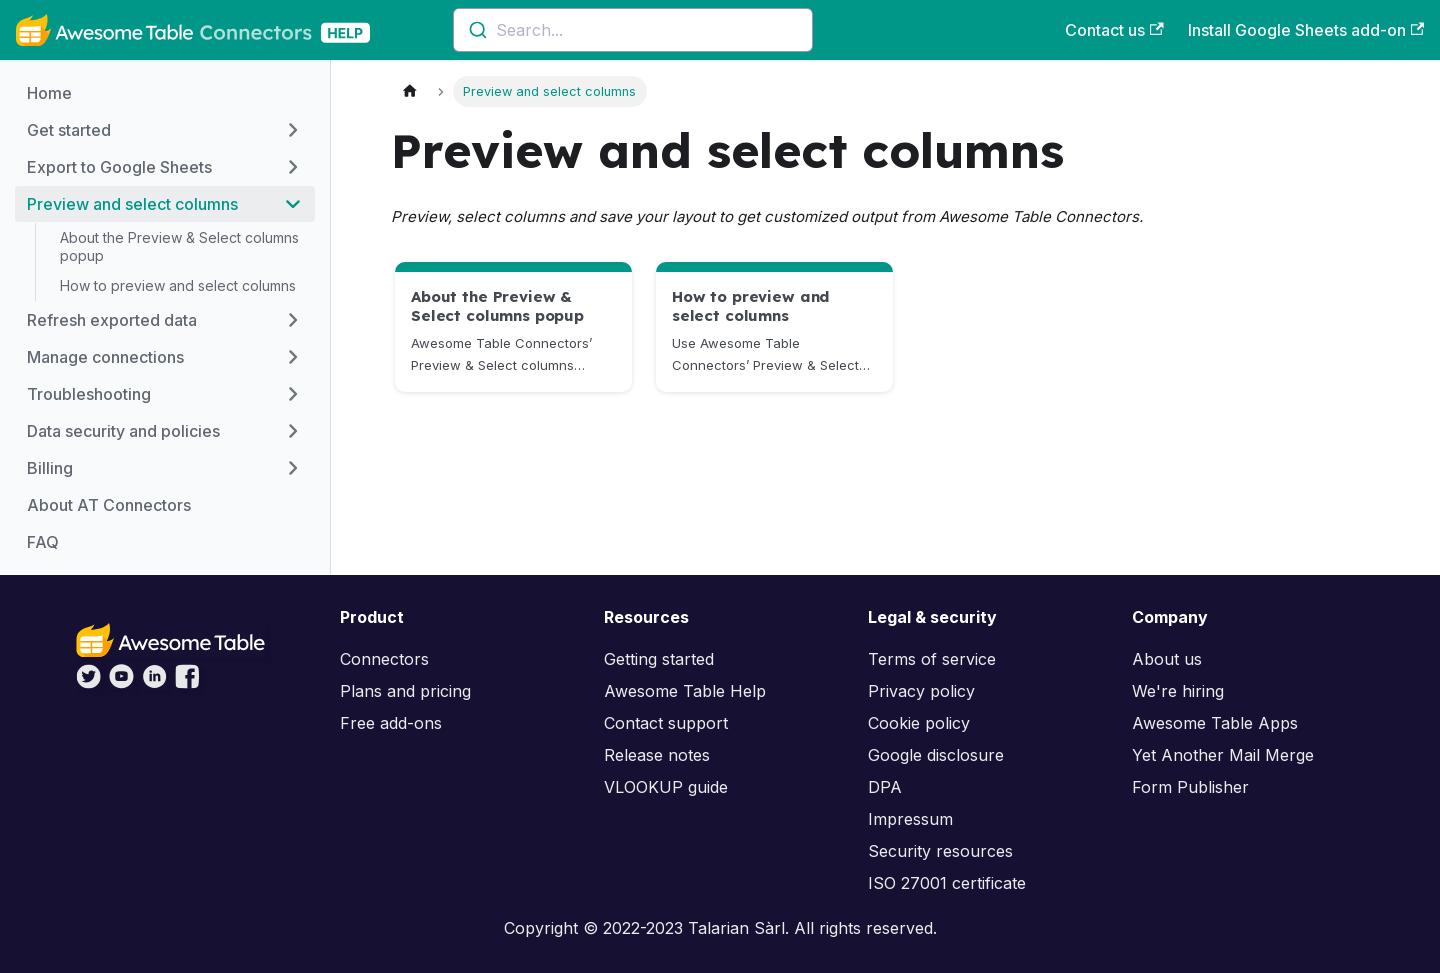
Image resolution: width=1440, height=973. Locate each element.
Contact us (1114, 30)
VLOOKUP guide (666, 787)
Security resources (940, 851)
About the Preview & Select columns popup (179, 246)
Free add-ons (391, 723)
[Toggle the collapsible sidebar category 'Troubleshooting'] (293, 394)
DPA (885, 787)
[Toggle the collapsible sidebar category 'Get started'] (293, 130)
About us (1167, 659)
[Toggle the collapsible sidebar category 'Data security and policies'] (293, 431)
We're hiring (1178, 691)
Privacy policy (921, 691)
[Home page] (410, 91)
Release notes (657, 755)
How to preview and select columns (178, 285)
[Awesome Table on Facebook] (187, 683)
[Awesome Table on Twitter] (88, 683)
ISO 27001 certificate (947, 883)
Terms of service (932, 659)
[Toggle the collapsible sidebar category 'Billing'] (293, 468)
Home (49, 93)
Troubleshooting (89, 394)
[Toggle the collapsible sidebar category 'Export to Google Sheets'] (293, 167)
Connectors (384, 659)
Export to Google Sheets (119, 167)
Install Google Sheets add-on (1306, 30)
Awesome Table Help (685, 691)
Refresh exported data (112, 320)
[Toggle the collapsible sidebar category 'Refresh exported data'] (293, 320)
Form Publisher (1190, 787)
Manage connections (105, 357)
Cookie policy (919, 723)
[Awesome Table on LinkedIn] (154, 683)
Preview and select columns (132, 204)
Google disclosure (936, 755)
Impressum (910, 819)
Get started (69, 130)
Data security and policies (123, 431)
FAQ (43, 542)
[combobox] (633, 30)
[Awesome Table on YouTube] (121, 683)
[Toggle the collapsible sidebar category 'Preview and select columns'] (293, 204)
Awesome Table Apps (1215, 723)
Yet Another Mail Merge (1223, 755)
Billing (50, 468)
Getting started (659, 659)
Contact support (666, 723)
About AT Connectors (109, 505)
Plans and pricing (405, 691)
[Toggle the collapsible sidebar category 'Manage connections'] (293, 357)
